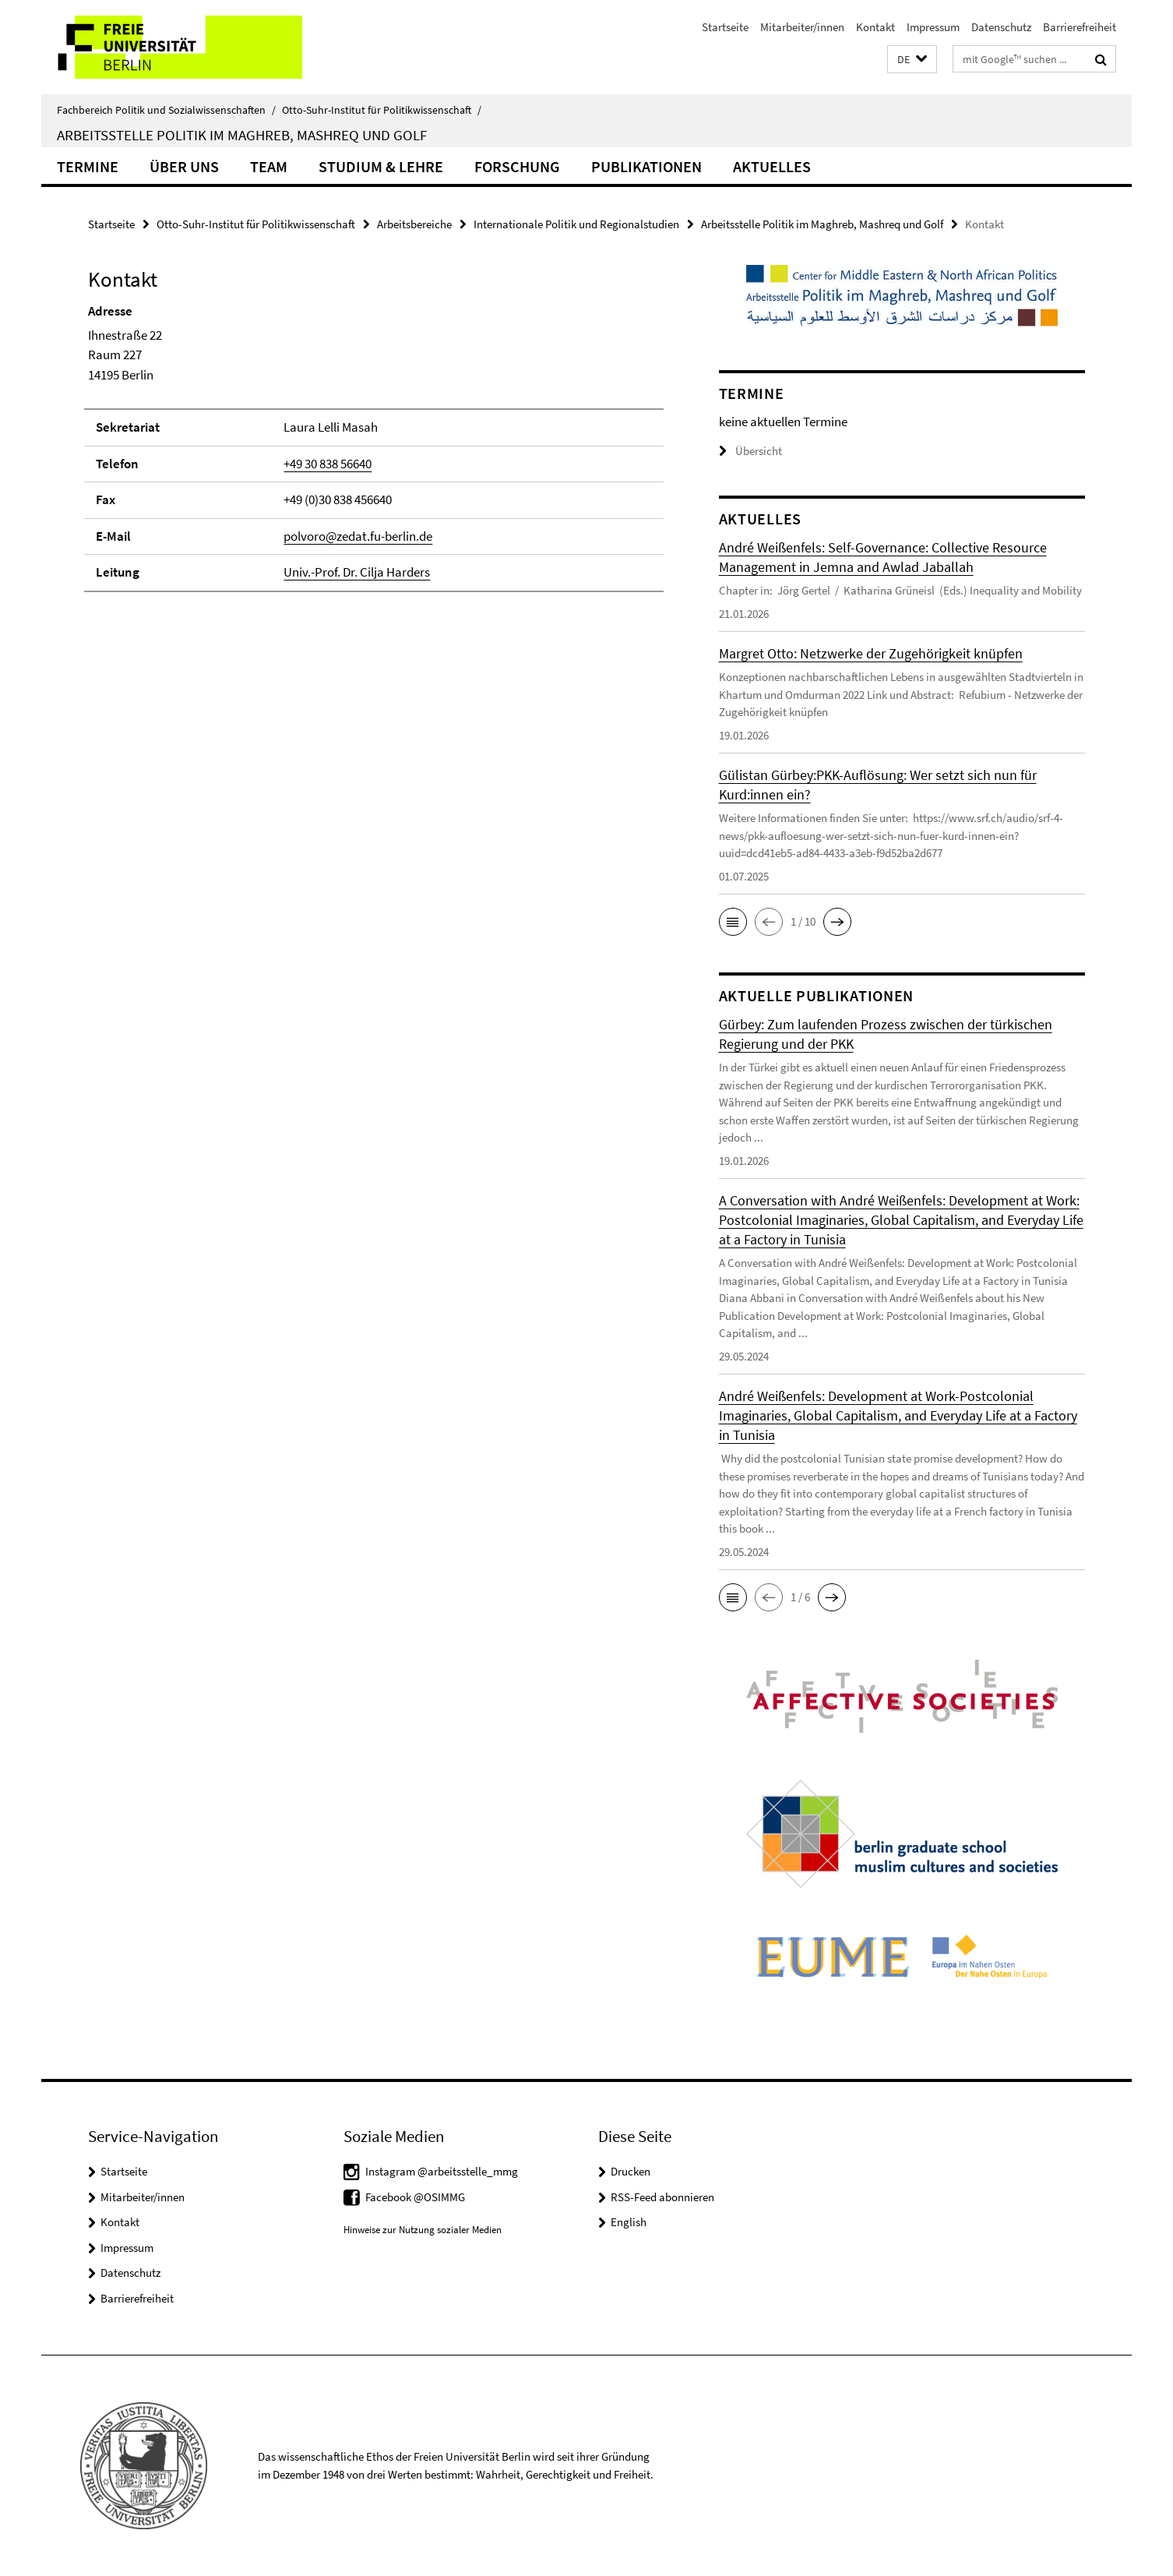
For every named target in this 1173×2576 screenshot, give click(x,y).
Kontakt (875, 26)
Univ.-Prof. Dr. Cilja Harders (357, 571)
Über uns (184, 166)
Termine (87, 166)
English (628, 2221)
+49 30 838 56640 (328, 463)
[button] (912, 59)
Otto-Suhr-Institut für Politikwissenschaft (381, 109)
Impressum (933, 26)
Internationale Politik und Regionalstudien (576, 224)
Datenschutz (1001, 26)
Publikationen (646, 166)
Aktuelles (772, 166)
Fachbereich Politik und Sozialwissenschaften (166, 109)
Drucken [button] (630, 2171)
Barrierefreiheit (1079, 26)
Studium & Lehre (381, 166)
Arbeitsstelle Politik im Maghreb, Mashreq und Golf (242, 134)
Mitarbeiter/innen (802, 26)
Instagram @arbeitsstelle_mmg (441, 2171)
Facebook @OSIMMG (415, 2197)
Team (268, 166)
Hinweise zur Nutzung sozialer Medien (422, 2229)
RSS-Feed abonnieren (662, 2197)
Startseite (725, 26)
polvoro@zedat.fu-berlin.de (358, 536)
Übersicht (750, 450)
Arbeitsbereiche (414, 224)
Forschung (517, 166)
